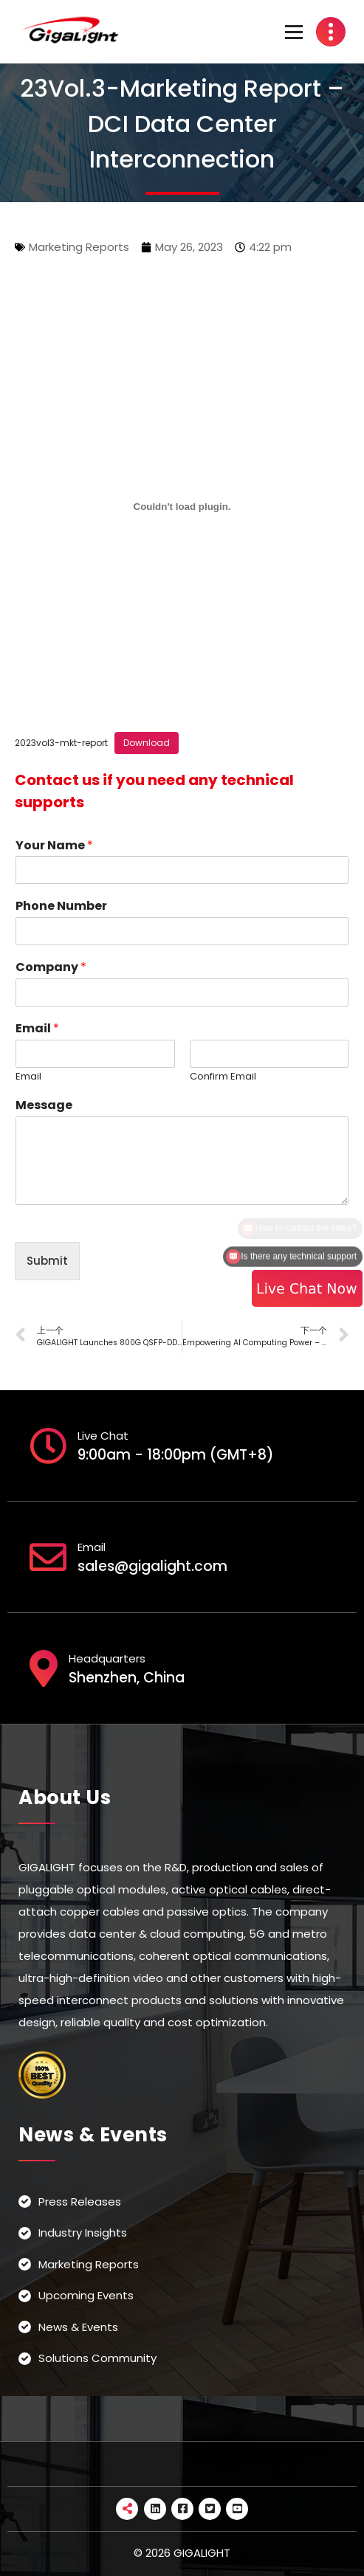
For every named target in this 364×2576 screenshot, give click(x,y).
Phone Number (61, 906)
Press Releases (79, 2201)
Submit (47, 1260)
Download (146, 742)
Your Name (54, 846)
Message (44, 1105)
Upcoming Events (86, 2295)
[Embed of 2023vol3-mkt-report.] (182, 507)
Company (51, 968)
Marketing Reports (79, 247)
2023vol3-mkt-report (61, 742)
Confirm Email (223, 1077)
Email (37, 1029)
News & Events (78, 2327)
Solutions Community (97, 2358)
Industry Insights (82, 2232)
